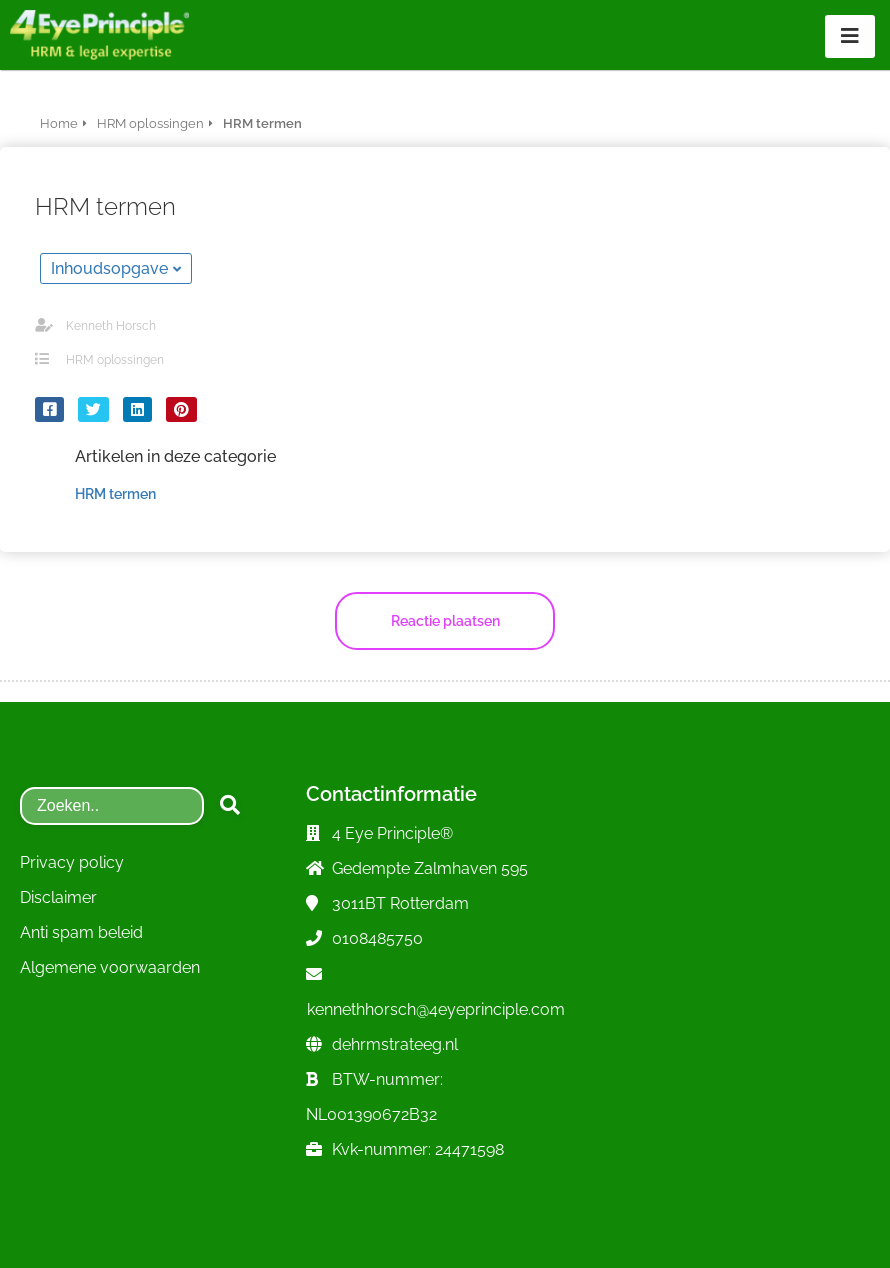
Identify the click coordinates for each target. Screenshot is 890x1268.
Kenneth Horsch (111, 326)
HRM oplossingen (115, 360)
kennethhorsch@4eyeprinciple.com (436, 1009)
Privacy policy (72, 862)
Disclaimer (58, 897)
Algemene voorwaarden (110, 967)
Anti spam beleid (81, 932)
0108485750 (377, 938)
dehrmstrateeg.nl (395, 1044)
